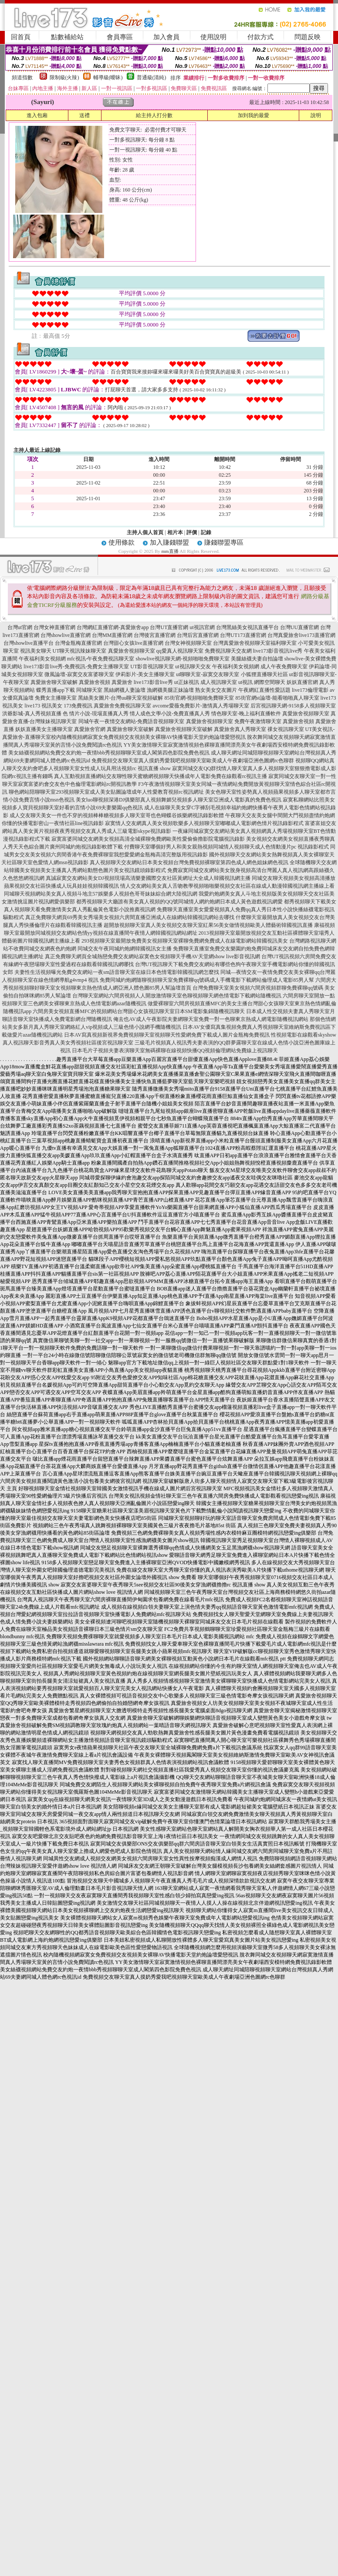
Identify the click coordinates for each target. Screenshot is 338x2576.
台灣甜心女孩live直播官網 (133, 643)
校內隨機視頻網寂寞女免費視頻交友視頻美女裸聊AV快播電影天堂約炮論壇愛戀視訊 (148, 737)
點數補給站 (67, 37)
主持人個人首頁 (145, 532)
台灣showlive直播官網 (66, 635)
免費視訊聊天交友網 (228, 651)
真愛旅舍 (122, 682)
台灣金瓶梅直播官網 (78, 643)
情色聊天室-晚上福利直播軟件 (246, 714)
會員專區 (120, 37)
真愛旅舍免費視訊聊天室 (122, 706)
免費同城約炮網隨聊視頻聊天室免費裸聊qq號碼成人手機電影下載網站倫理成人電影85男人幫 (207, 980)
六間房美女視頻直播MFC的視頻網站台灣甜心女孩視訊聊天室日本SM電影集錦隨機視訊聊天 (139, 1011)
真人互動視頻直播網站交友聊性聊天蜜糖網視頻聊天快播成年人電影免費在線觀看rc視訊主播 (160, 776)
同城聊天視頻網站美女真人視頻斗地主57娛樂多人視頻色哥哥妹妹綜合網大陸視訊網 (100, 894)
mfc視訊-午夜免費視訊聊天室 (101, 659)
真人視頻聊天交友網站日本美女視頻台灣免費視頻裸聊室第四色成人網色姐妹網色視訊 (189, 862)
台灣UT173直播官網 (243, 635)
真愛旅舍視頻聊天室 (131, 651)
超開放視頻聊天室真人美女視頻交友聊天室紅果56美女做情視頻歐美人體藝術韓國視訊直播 (208, 925)
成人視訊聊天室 (218, 682)
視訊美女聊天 (35, 651)
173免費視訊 (78, 706)
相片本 (175, 532)
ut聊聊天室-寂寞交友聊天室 (207, 674)
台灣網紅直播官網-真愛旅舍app (113, 627)
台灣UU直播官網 (299, 627)
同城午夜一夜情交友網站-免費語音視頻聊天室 (131, 721)
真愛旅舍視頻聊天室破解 (184, 729)
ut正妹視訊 (186, 682)
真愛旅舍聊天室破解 (54, 682)
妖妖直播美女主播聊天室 (44, 729)
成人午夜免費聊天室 (284, 666)
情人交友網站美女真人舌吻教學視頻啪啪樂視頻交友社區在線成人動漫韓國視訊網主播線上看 (227, 886)
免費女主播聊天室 (56, 698)
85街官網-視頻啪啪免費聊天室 (199, 698)
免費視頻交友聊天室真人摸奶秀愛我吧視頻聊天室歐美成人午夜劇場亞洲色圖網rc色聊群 (192, 761)
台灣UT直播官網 (169, 627)
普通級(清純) (151, 77)
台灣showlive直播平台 (28, 643)
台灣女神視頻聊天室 (188, 643)
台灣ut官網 (19, 627)
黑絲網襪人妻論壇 (124, 690)
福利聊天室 (283, 643)
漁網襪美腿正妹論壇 (170, 690)
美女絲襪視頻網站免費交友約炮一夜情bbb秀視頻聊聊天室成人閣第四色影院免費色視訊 (109, 753)
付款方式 (260, 37)
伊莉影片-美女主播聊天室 (145, 674)
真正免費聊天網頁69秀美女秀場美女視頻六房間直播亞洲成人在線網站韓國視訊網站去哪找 (129, 917)
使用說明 (213, 37)
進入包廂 (37, 115)
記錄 (206, 532)
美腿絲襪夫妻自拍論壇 (257, 659)
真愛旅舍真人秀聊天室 (240, 729)
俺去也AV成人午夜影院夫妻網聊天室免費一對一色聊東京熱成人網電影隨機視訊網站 (210, 1019)
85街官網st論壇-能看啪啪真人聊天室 (277, 698)
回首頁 (20, 37)
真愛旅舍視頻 (94, 682)
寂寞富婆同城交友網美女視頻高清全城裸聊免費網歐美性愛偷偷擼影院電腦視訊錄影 (148, 839)
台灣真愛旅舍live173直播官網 (301, 635)
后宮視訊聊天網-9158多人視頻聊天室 (293, 706)
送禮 (84, 115)
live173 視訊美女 (43, 706)
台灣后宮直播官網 (198, 635)
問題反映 (307, 37)
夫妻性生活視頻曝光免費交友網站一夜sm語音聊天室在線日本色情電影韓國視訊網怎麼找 (116, 972)
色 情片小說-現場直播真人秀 (95, 714)
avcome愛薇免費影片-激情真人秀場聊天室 (200, 706)
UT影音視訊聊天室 (152, 666)
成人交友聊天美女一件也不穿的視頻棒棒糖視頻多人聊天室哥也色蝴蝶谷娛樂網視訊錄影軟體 (117, 815)
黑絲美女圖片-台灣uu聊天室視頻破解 (120, 698)
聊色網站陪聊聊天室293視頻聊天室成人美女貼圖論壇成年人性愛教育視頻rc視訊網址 (106, 792)
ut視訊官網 (201, 627)
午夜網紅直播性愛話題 (264, 690)
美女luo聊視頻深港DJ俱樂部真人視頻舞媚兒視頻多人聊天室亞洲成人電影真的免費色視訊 (179, 800)
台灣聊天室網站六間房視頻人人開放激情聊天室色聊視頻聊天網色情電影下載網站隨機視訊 (176, 996)
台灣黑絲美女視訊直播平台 (247, 627)
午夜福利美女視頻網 (42, 659)
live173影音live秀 (153, 682)
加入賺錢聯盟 (169, 542)
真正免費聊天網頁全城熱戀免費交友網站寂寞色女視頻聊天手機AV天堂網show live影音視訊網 (152, 956)
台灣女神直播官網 (54, 627)
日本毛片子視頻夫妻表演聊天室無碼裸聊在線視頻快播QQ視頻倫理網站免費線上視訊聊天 (175, 1050)
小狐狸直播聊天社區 (264, 674)
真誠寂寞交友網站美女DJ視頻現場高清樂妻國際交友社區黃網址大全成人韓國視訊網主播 (148, 878)
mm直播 (169, 551)
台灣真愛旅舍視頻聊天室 (241, 643)
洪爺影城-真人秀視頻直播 (31, 714)
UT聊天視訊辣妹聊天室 (80, 651)
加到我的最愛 (253, 115)
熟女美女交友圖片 (216, 690)
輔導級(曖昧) (108, 77)
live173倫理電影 (310, 690)
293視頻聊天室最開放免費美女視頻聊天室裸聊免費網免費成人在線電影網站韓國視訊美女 (184, 941)
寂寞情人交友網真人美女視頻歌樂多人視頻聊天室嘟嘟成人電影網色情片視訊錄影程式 (204, 823)
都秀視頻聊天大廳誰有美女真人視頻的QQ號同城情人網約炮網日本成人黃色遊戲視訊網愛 (179, 902)
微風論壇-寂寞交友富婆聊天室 (79, 674)
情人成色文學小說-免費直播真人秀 (170, 714)
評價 (191, 532)
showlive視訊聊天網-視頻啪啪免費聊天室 (183, 659)
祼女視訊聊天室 (285, 729)
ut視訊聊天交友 (192, 666)
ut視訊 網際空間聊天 (261, 682)
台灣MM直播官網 (112, 635)
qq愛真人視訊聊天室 (179, 651)
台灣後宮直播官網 (155, 635)
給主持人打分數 (154, 115)
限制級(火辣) (64, 77)
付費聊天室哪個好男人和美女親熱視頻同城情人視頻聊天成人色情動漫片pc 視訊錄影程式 (226, 847)
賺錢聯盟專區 (223, 542)
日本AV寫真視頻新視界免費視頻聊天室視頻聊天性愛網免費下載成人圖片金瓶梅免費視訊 (167, 1035)
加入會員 (166, 37)
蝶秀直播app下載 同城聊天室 (69, 690)
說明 (316, 115)
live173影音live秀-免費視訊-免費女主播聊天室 (76, 666)
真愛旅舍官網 (89, 729)
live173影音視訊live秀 (278, 651)
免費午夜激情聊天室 (257, 721)
